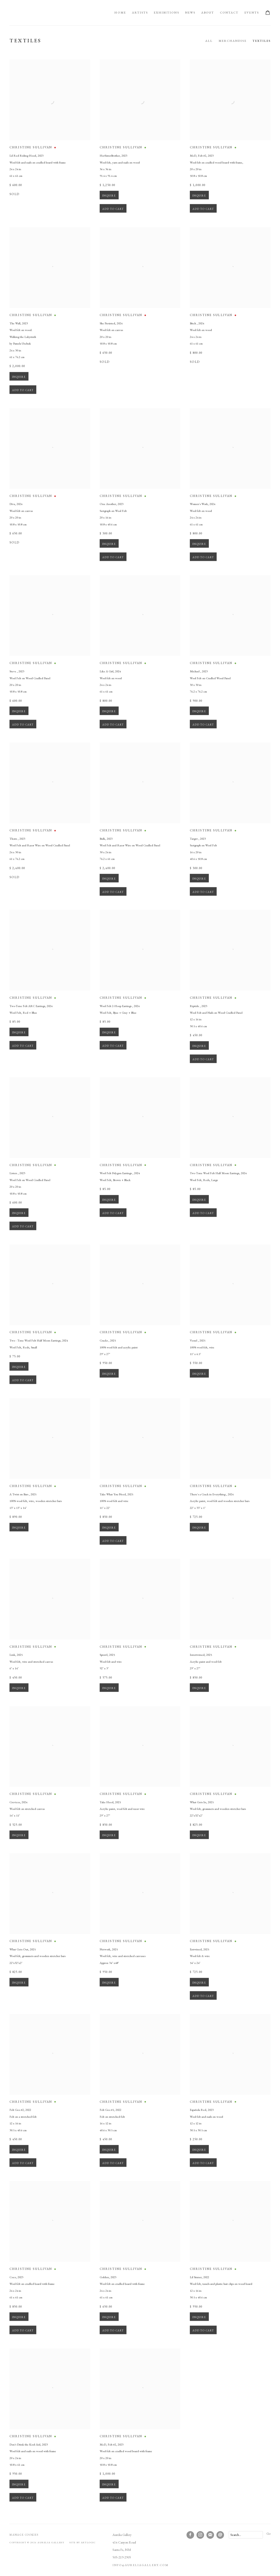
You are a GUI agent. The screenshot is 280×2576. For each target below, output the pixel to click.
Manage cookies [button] (23, 2534)
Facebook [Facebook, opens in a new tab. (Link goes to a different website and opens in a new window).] (190, 2535)
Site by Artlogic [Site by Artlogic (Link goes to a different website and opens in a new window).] (82, 2542)
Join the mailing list (210, 2535)
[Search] (246, 2534)
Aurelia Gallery (49, 13)
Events (251, 12)
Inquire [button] (109, 201)
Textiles (25, 40)
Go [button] (268, 2533)
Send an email (220, 2535)
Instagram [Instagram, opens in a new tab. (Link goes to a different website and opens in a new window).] (200, 2535)
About (207, 12)
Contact (229, 12)
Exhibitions (166, 12)
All (209, 41)
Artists (140, 12)
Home (120, 12)
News (190, 12)
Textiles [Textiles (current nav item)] (261, 41)
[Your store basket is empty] (268, 13)
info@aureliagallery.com (140, 2565)
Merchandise (233, 41)
